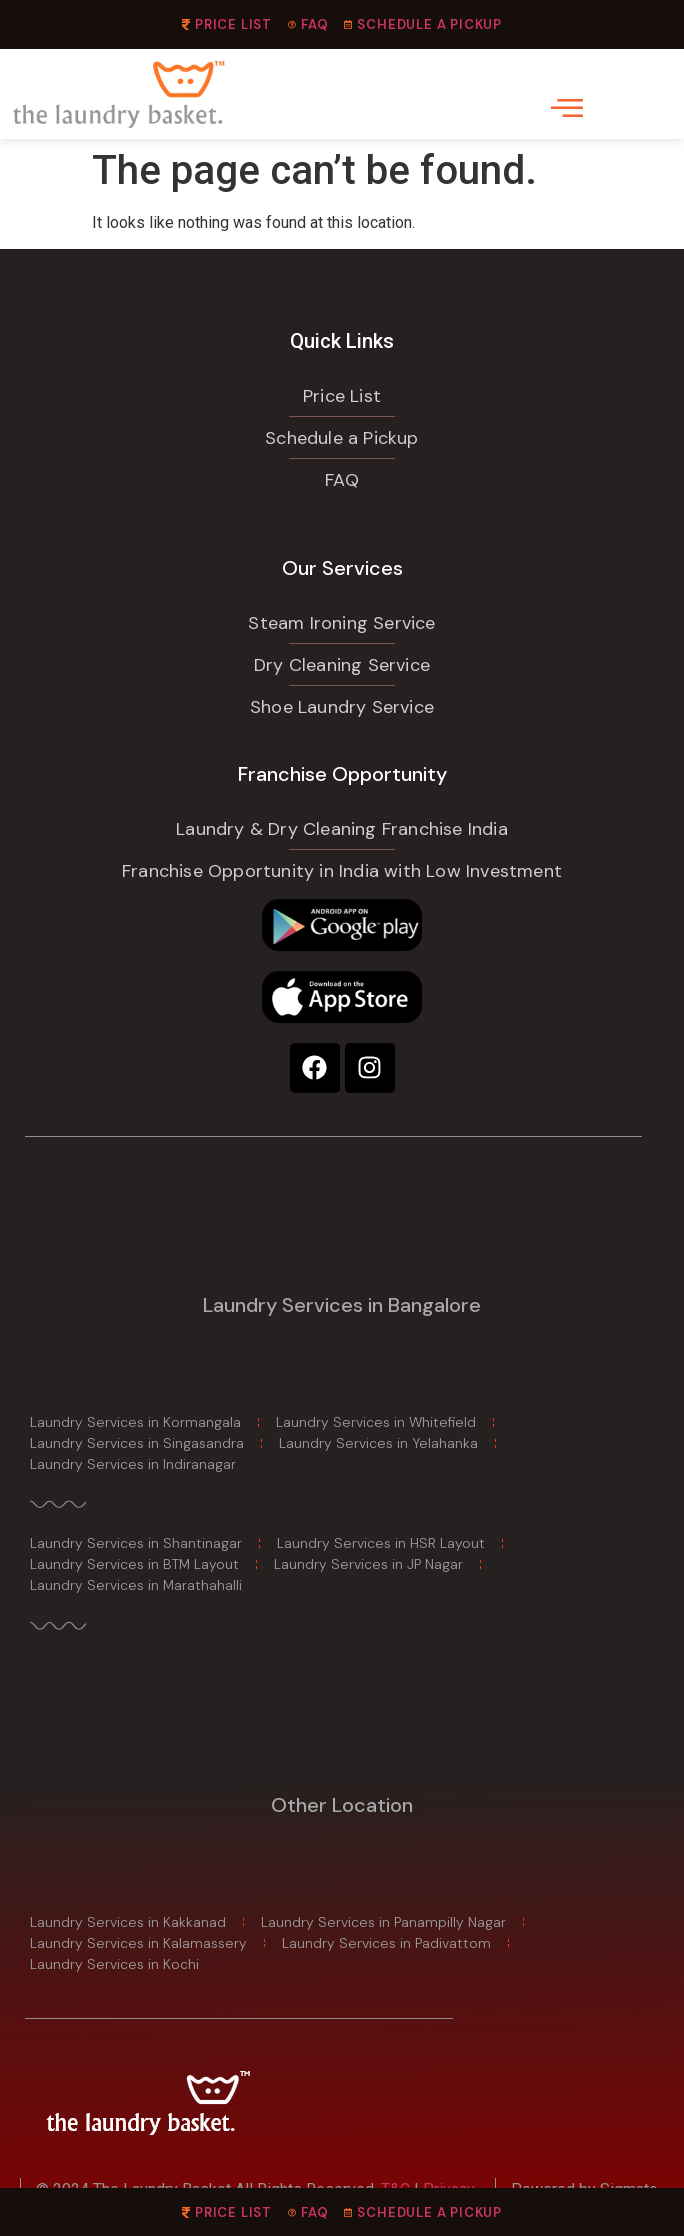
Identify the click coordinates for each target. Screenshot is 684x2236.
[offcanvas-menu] (567, 108)
